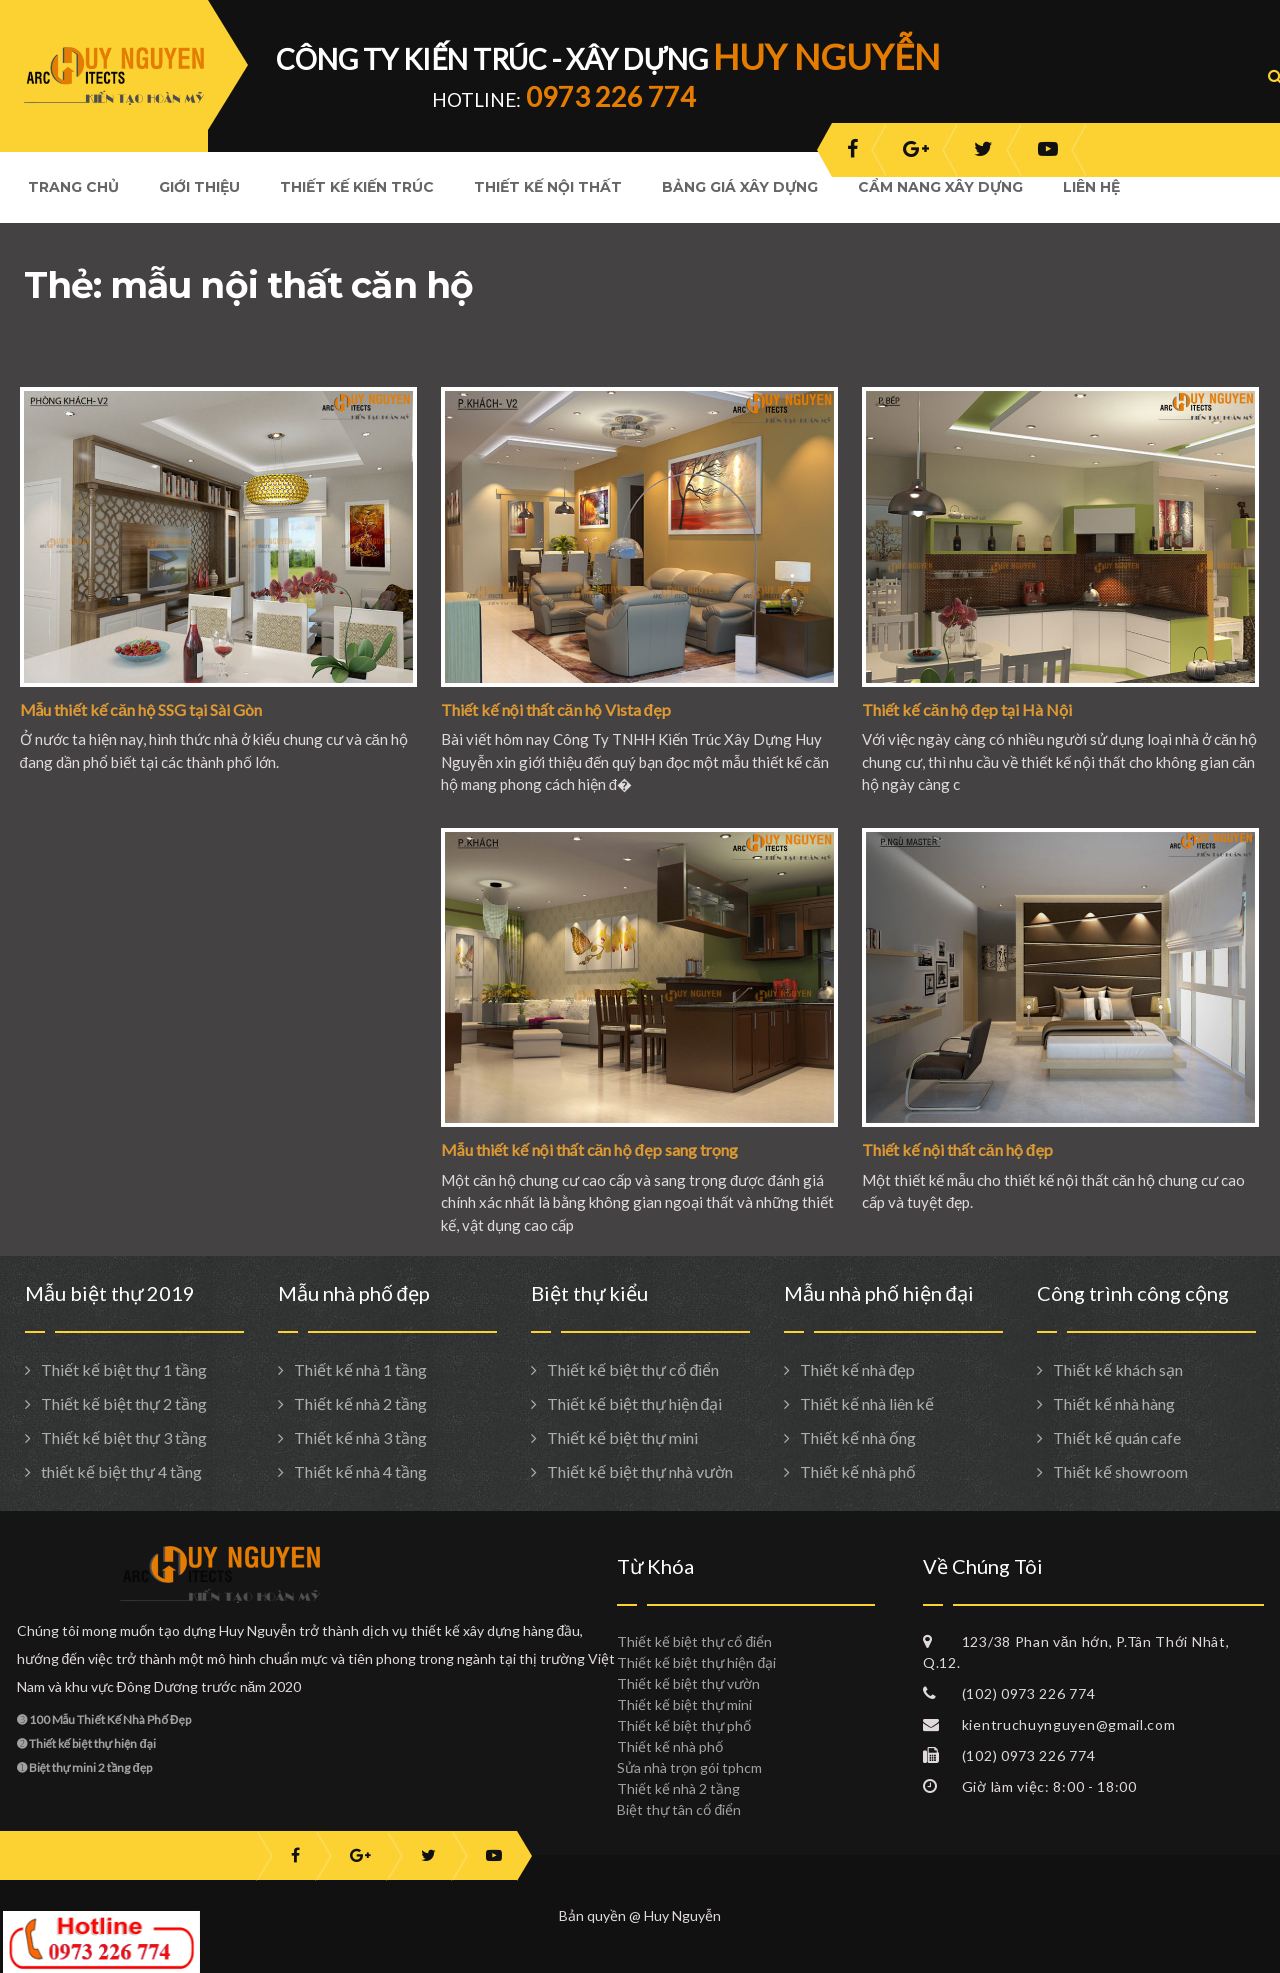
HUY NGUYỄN (826, 56)
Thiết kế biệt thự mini (622, 1437)
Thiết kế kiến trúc (357, 187)
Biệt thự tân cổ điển (679, 1809)
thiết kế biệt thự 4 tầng (121, 1471)
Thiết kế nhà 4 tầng (360, 1471)
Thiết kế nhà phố (858, 1471)
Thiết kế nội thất (548, 187)
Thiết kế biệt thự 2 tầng (124, 1403)
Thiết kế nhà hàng (1114, 1403)
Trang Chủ (73, 187)
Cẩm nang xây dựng (940, 187)
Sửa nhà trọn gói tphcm (689, 1767)
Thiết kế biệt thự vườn (688, 1683)
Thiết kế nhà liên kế (867, 1403)
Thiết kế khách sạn (1118, 1369)
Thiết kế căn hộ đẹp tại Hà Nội (967, 709)
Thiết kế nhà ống (858, 1437)
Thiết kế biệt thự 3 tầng (124, 1437)
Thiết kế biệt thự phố (684, 1725)
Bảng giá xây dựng (740, 187)
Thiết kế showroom (1120, 1471)
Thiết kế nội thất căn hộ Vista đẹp (556, 709)
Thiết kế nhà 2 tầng (360, 1403)
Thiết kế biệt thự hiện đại (635, 1403)
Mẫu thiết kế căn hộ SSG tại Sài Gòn (141, 709)
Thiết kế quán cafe (1117, 1437)
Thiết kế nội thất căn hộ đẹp (957, 1149)
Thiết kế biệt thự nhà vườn (640, 1471)
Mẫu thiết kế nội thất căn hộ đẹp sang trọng (589, 1149)
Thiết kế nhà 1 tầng (360, 1369)
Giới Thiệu (199, 187)
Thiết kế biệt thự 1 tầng (124, 1369)
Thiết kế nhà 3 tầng (360, 1437)
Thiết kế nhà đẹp (858, 1369)
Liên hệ (1091, 187)
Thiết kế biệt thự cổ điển (633, 1369)
